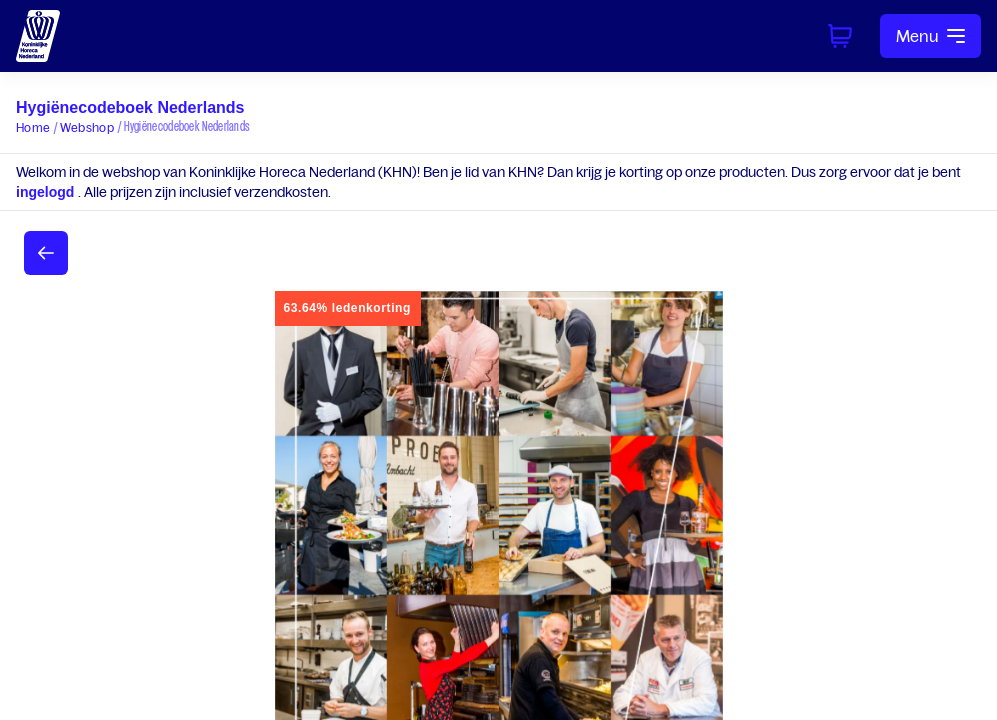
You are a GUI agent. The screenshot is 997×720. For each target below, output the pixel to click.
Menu (930, 36)
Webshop (87, 127)
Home (33, 127)
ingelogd (47, 192)
